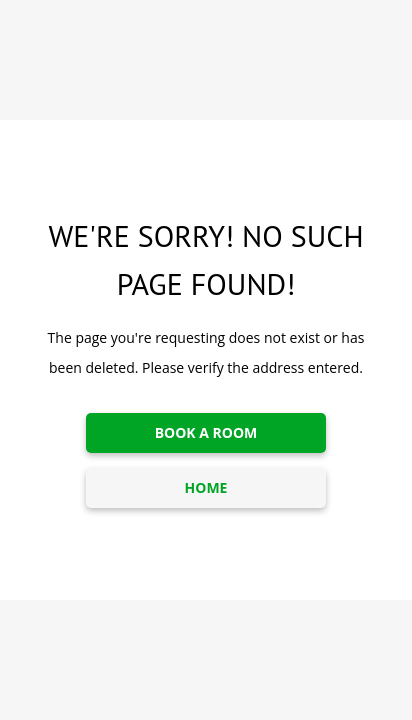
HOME (206, 487)
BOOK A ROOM (206, 432)
